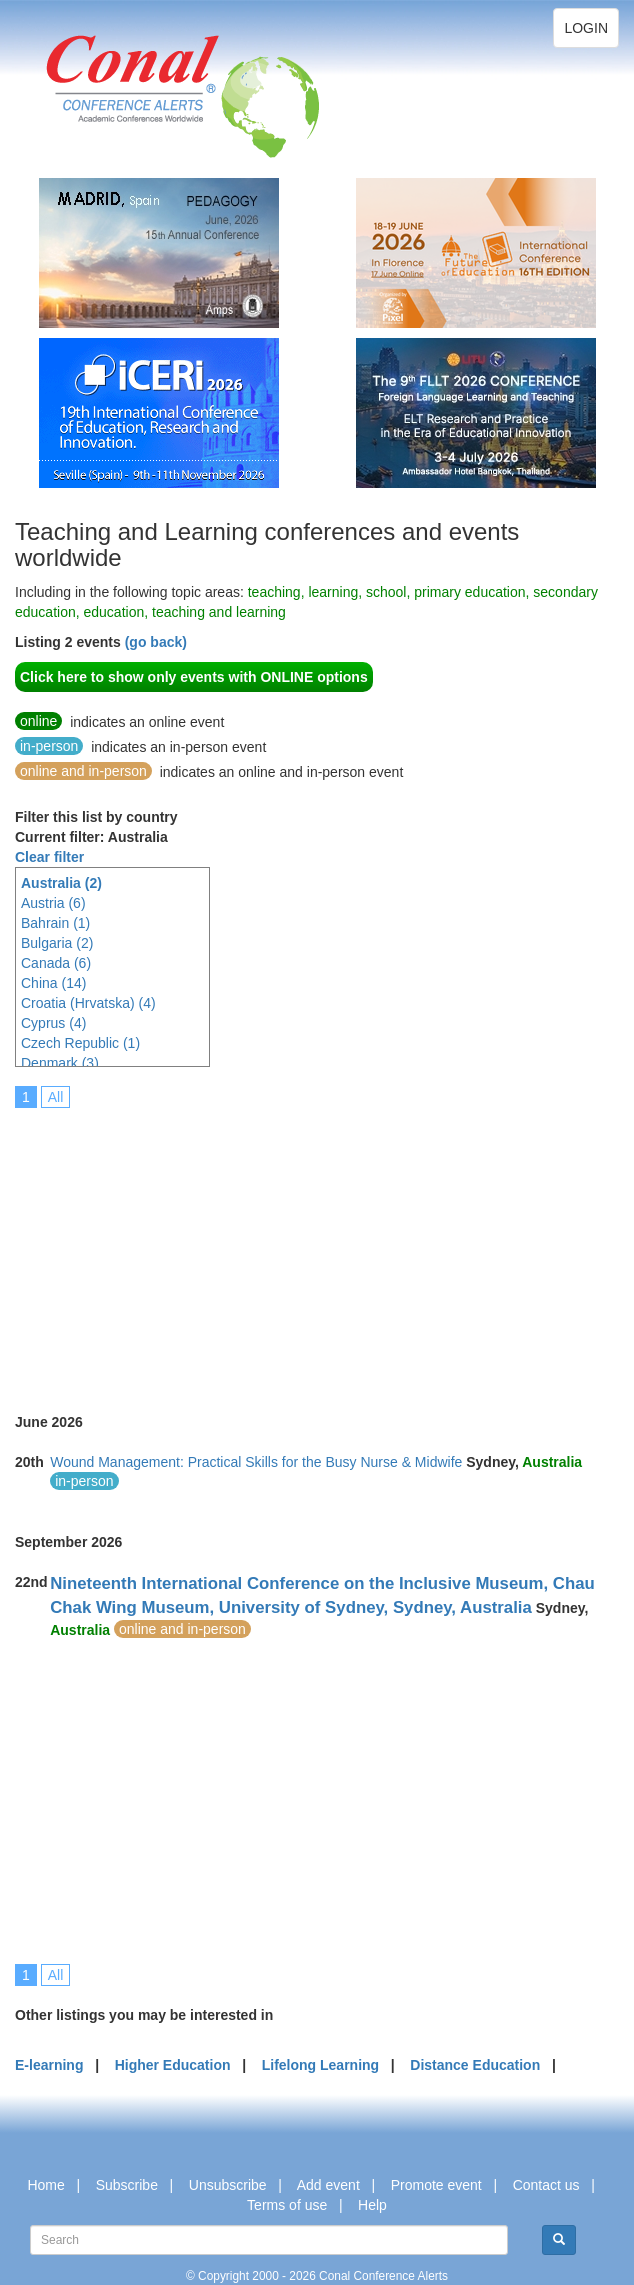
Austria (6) (53, 903)
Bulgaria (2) (57, 943)
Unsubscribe (228, 2185)
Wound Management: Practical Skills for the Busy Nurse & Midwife (256, 1462)
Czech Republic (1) (80, 1043)
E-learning (49, 2065)
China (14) (53, 983)
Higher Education (173, 2065)
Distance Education (475, 2065)
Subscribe (127, 2185)
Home (45, 2185)
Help (372, 2205)
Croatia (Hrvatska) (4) (88, 1003)
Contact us (546, 2185)
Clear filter (49, 857)
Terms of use (287, 2205)
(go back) (156, 642)
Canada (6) (56, 963)
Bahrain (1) (55, 923)
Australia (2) (61, 883)
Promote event (436, 2185)
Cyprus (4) (53, 1023)
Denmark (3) (60, 1063)
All (56, 1097)
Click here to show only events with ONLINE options (194, 677)
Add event (328, 2185)
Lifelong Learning (320, 2065)
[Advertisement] (324, 1247)
